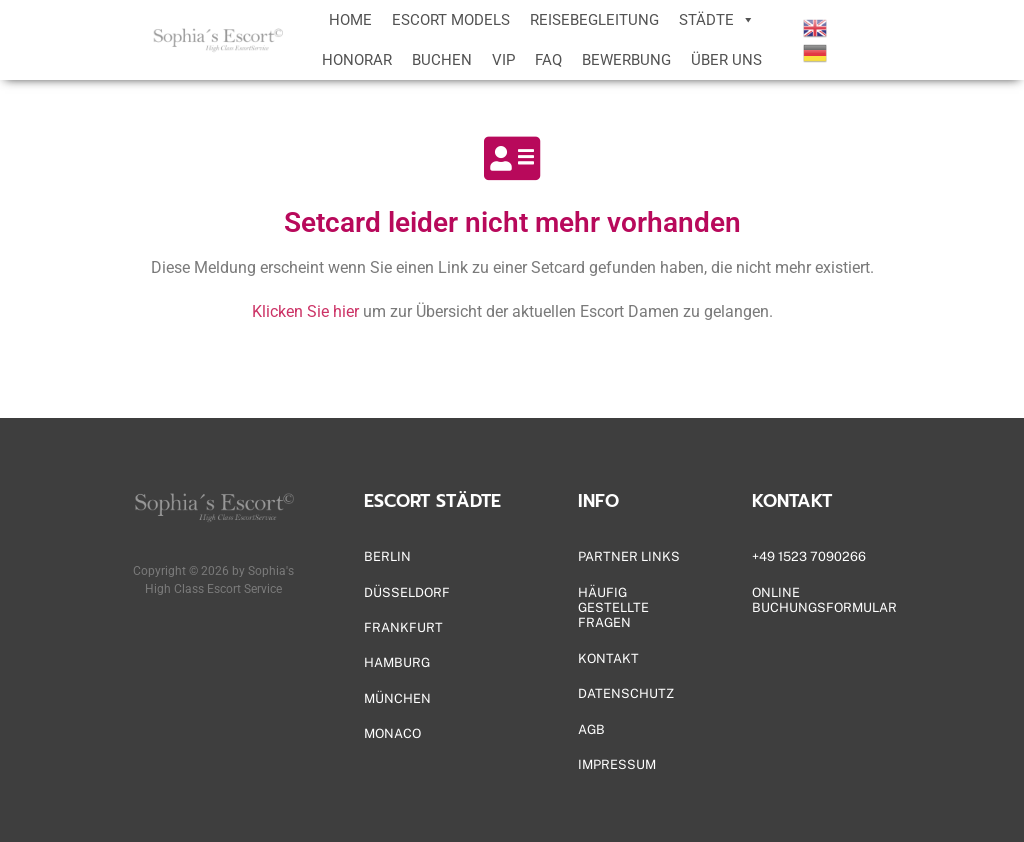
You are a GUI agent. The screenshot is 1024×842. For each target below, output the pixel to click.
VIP (503, 60)
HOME (350, 20)
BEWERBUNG (626, 60)
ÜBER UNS (726, 60)
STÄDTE (717, 20)
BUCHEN (442, 60)
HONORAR (357, 60)
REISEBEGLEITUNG (594, 20)
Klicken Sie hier (305, 311)
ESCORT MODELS (451, 20)
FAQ (548, 60)
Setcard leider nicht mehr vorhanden (512, 222)
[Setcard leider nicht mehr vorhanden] (512, 158)
